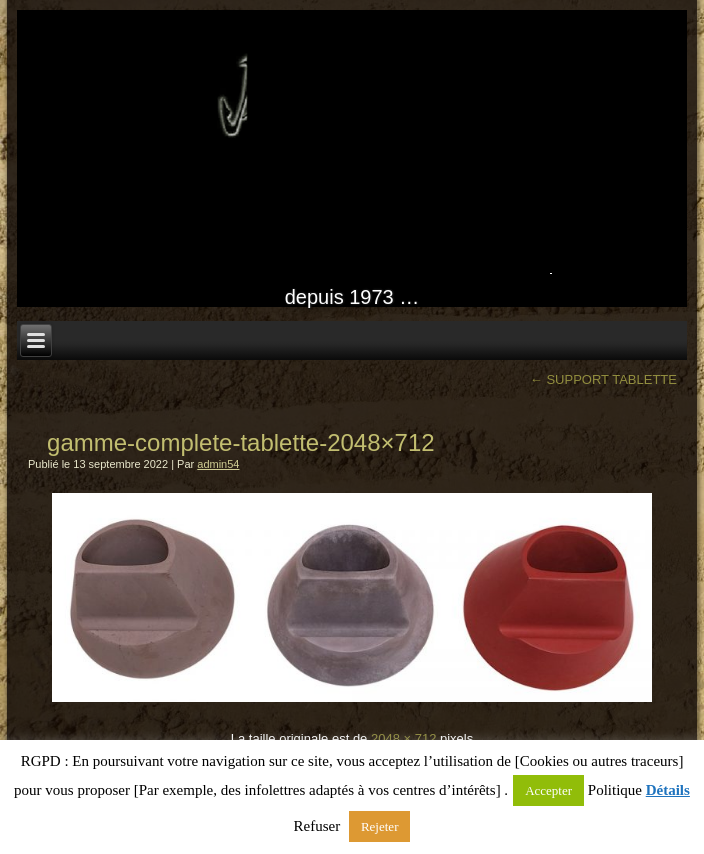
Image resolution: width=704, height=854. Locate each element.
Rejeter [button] (380, 826)
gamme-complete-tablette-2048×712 (241, 442)
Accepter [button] (548, 790)
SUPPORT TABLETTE (603, 379)
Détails (668, 790)
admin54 (218, 464)
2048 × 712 (403, 738)
